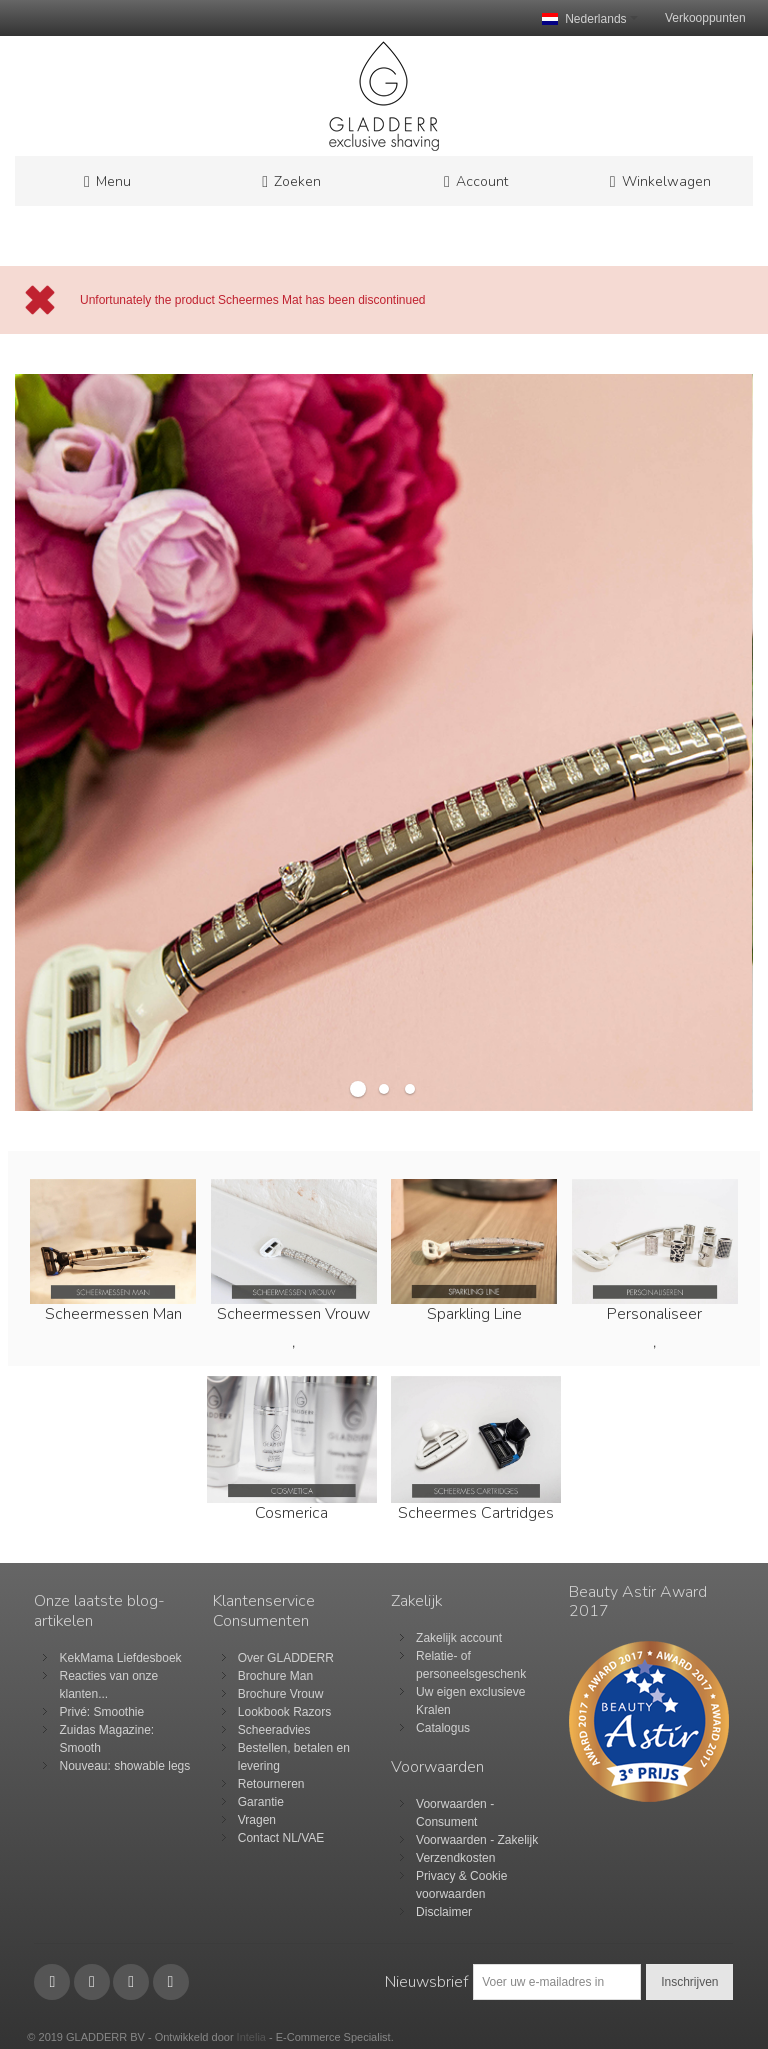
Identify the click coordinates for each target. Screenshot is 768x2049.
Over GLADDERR (286, 1658)
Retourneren (271, 1784)
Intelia (251, 2037)
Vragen (257, 1820)
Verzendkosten (455, 1858)
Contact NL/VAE (281, 1838)
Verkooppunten (705, 18)
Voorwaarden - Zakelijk (477, 1840)
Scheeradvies (274, 1730)
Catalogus (443, 1728)
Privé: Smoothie (101, 1712)
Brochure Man (275, 1676)
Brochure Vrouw (281, 1694)
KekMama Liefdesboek (120, 1658)
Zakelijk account (459, 1638)
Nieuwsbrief (426, 1982)
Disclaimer (444, 1912)
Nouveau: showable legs (124, 1766)
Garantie (261, 1802)
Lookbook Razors (284, 1712)
